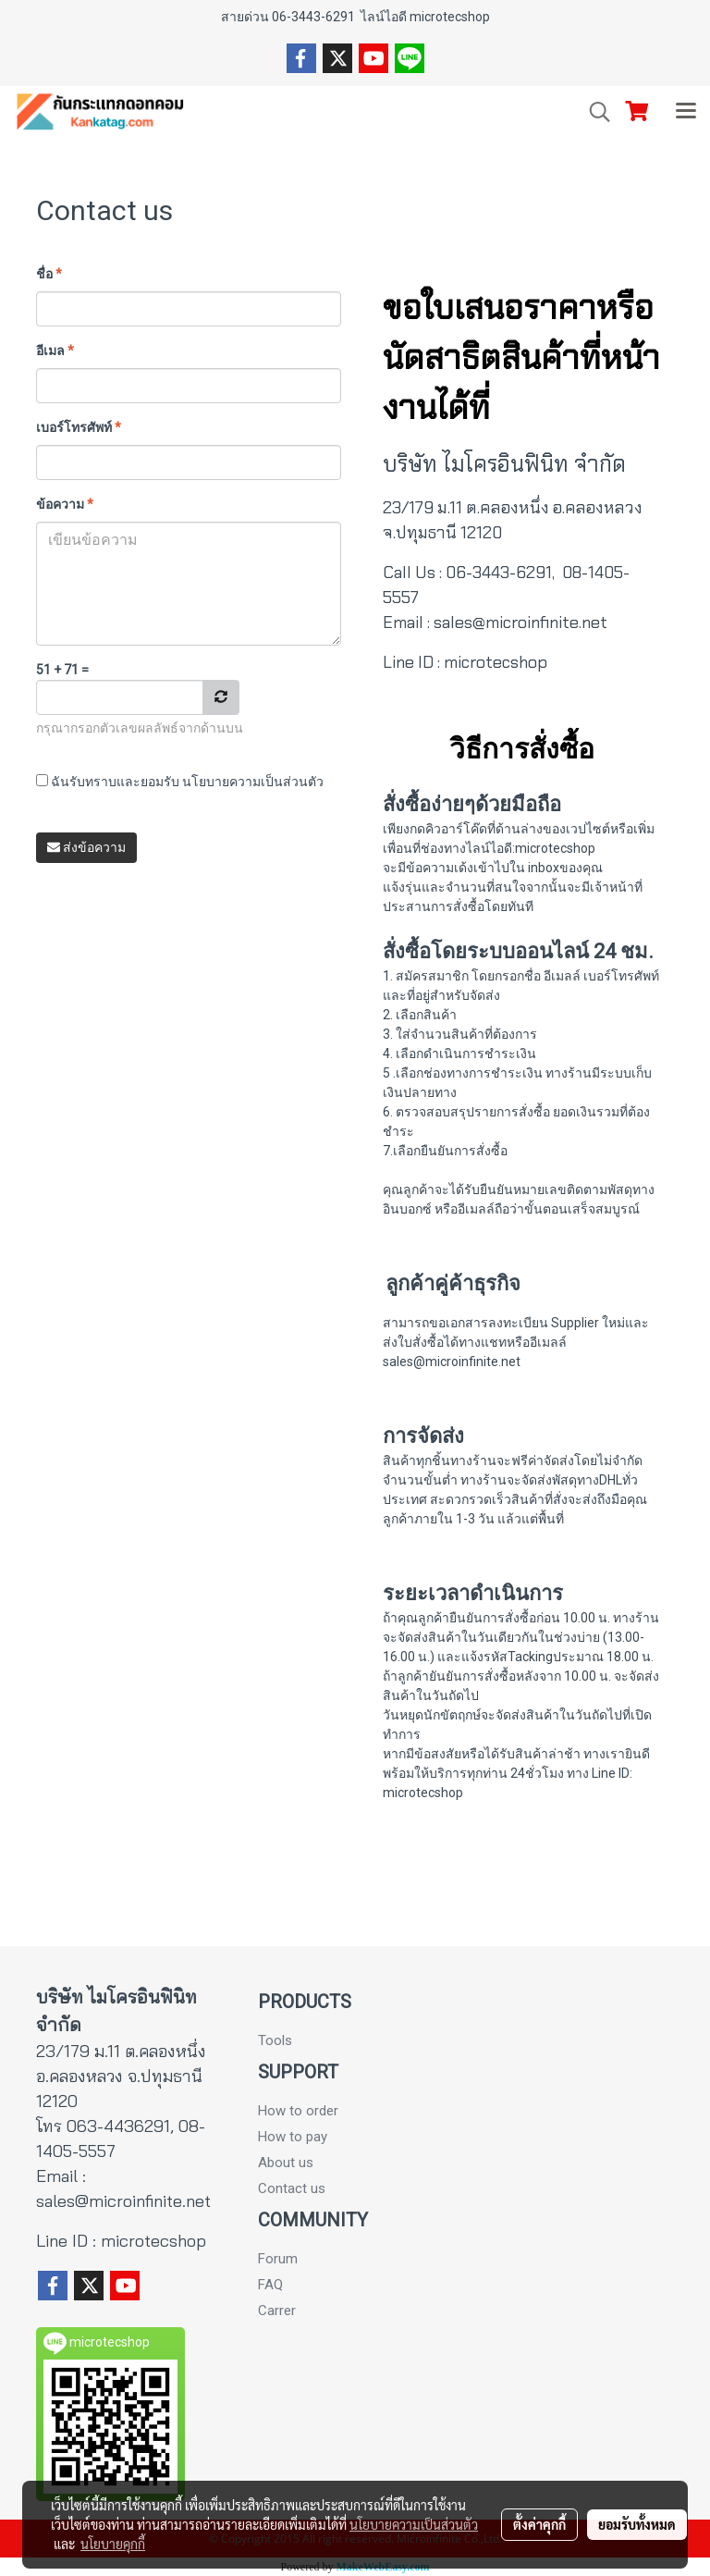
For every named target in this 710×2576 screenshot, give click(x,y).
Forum (278, 2258)
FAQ (270, 2284)
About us (285, 2162)
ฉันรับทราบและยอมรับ (180, 781)
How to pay (292, 2136)
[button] (593, 112)
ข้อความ (64, 504)
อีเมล (55, 350)
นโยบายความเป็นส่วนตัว (253, 781)
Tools (275, 2040)
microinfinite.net (150, 2201)
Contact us (291, 2188)
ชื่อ (49, 273)
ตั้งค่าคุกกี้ (539, 2524)
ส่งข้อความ (86, 847)
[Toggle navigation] (686, 112)
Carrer (277, 2310)
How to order (298, 2110)
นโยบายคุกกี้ (112, 2543)
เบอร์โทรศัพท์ (78, 427)
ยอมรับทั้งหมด (637, 2524)
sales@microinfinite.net (520, 622)
